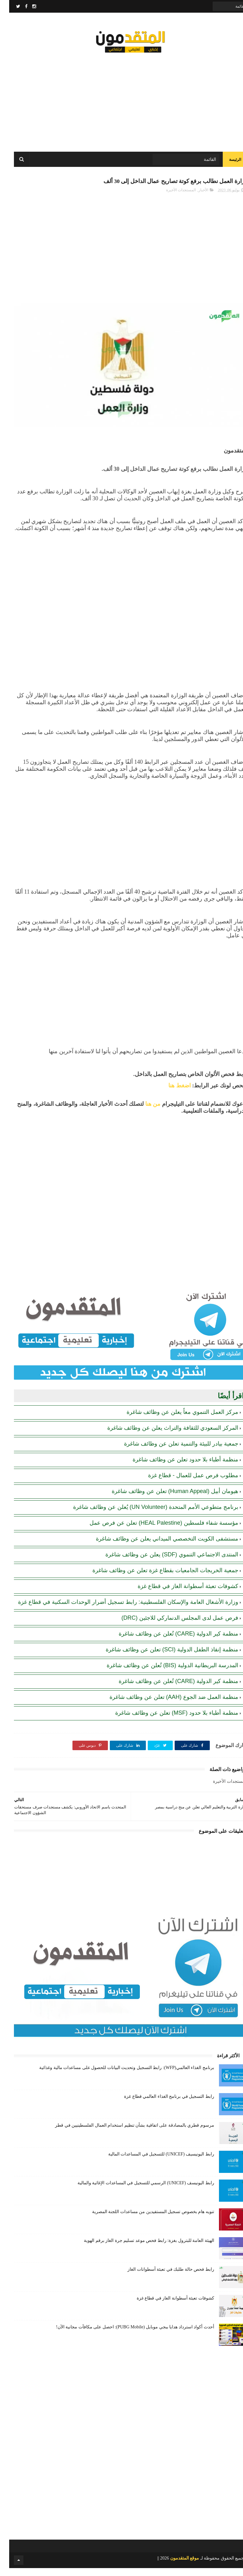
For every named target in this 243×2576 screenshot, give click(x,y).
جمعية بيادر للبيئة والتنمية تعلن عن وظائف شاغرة (172, 1452)
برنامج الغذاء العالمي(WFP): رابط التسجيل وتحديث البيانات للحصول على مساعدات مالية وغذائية (117, 2075)
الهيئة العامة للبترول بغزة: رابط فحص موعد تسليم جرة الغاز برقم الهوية (140, 2248)
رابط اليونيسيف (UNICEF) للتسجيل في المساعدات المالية (152, 2162)
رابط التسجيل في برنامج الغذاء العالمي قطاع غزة (160, 2104)
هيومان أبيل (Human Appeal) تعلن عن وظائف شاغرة (166, 1499)
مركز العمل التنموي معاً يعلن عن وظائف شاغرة (173, 1420)
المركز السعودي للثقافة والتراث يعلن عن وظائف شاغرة (163, 1436)
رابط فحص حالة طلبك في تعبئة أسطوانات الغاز (161, 2277)
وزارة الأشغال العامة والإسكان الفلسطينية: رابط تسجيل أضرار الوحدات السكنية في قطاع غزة (119, 1610)
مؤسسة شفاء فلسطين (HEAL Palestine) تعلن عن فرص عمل (154, 1531)
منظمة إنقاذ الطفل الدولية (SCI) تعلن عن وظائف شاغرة (163, 1658)
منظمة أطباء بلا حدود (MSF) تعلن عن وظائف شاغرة (167, 1721)
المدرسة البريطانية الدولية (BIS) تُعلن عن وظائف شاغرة (163, 1673)
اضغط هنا (170, 1094)
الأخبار (194, 198)
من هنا (144, 1112)
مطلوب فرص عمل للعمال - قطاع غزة (184, 1483)
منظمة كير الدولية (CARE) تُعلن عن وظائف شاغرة (169, 1642)
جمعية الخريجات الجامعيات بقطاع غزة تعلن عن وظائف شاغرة (156, 1578)
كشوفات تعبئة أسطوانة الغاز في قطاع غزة (178, 1594)
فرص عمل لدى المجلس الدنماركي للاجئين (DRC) (170, 1626)
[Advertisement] (121, 101)
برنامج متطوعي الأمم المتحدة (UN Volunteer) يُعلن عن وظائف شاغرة (146, 1515)
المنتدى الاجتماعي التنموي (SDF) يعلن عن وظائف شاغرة (162, 1563)
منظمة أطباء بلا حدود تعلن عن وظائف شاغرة (176, 1468)
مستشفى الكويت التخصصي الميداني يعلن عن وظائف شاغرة (158, 1547)
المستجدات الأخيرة (172, 198)
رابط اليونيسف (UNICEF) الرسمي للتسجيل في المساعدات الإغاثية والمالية (136, 2190)
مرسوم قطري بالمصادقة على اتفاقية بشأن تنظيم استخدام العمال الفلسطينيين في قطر (125, 2133)
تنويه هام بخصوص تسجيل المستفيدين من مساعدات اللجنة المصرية (144, 2219)
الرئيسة (226, 164)
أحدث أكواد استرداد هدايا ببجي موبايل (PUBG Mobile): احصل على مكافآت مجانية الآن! (126, 2334)
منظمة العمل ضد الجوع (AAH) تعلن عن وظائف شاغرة (164, 1705)
